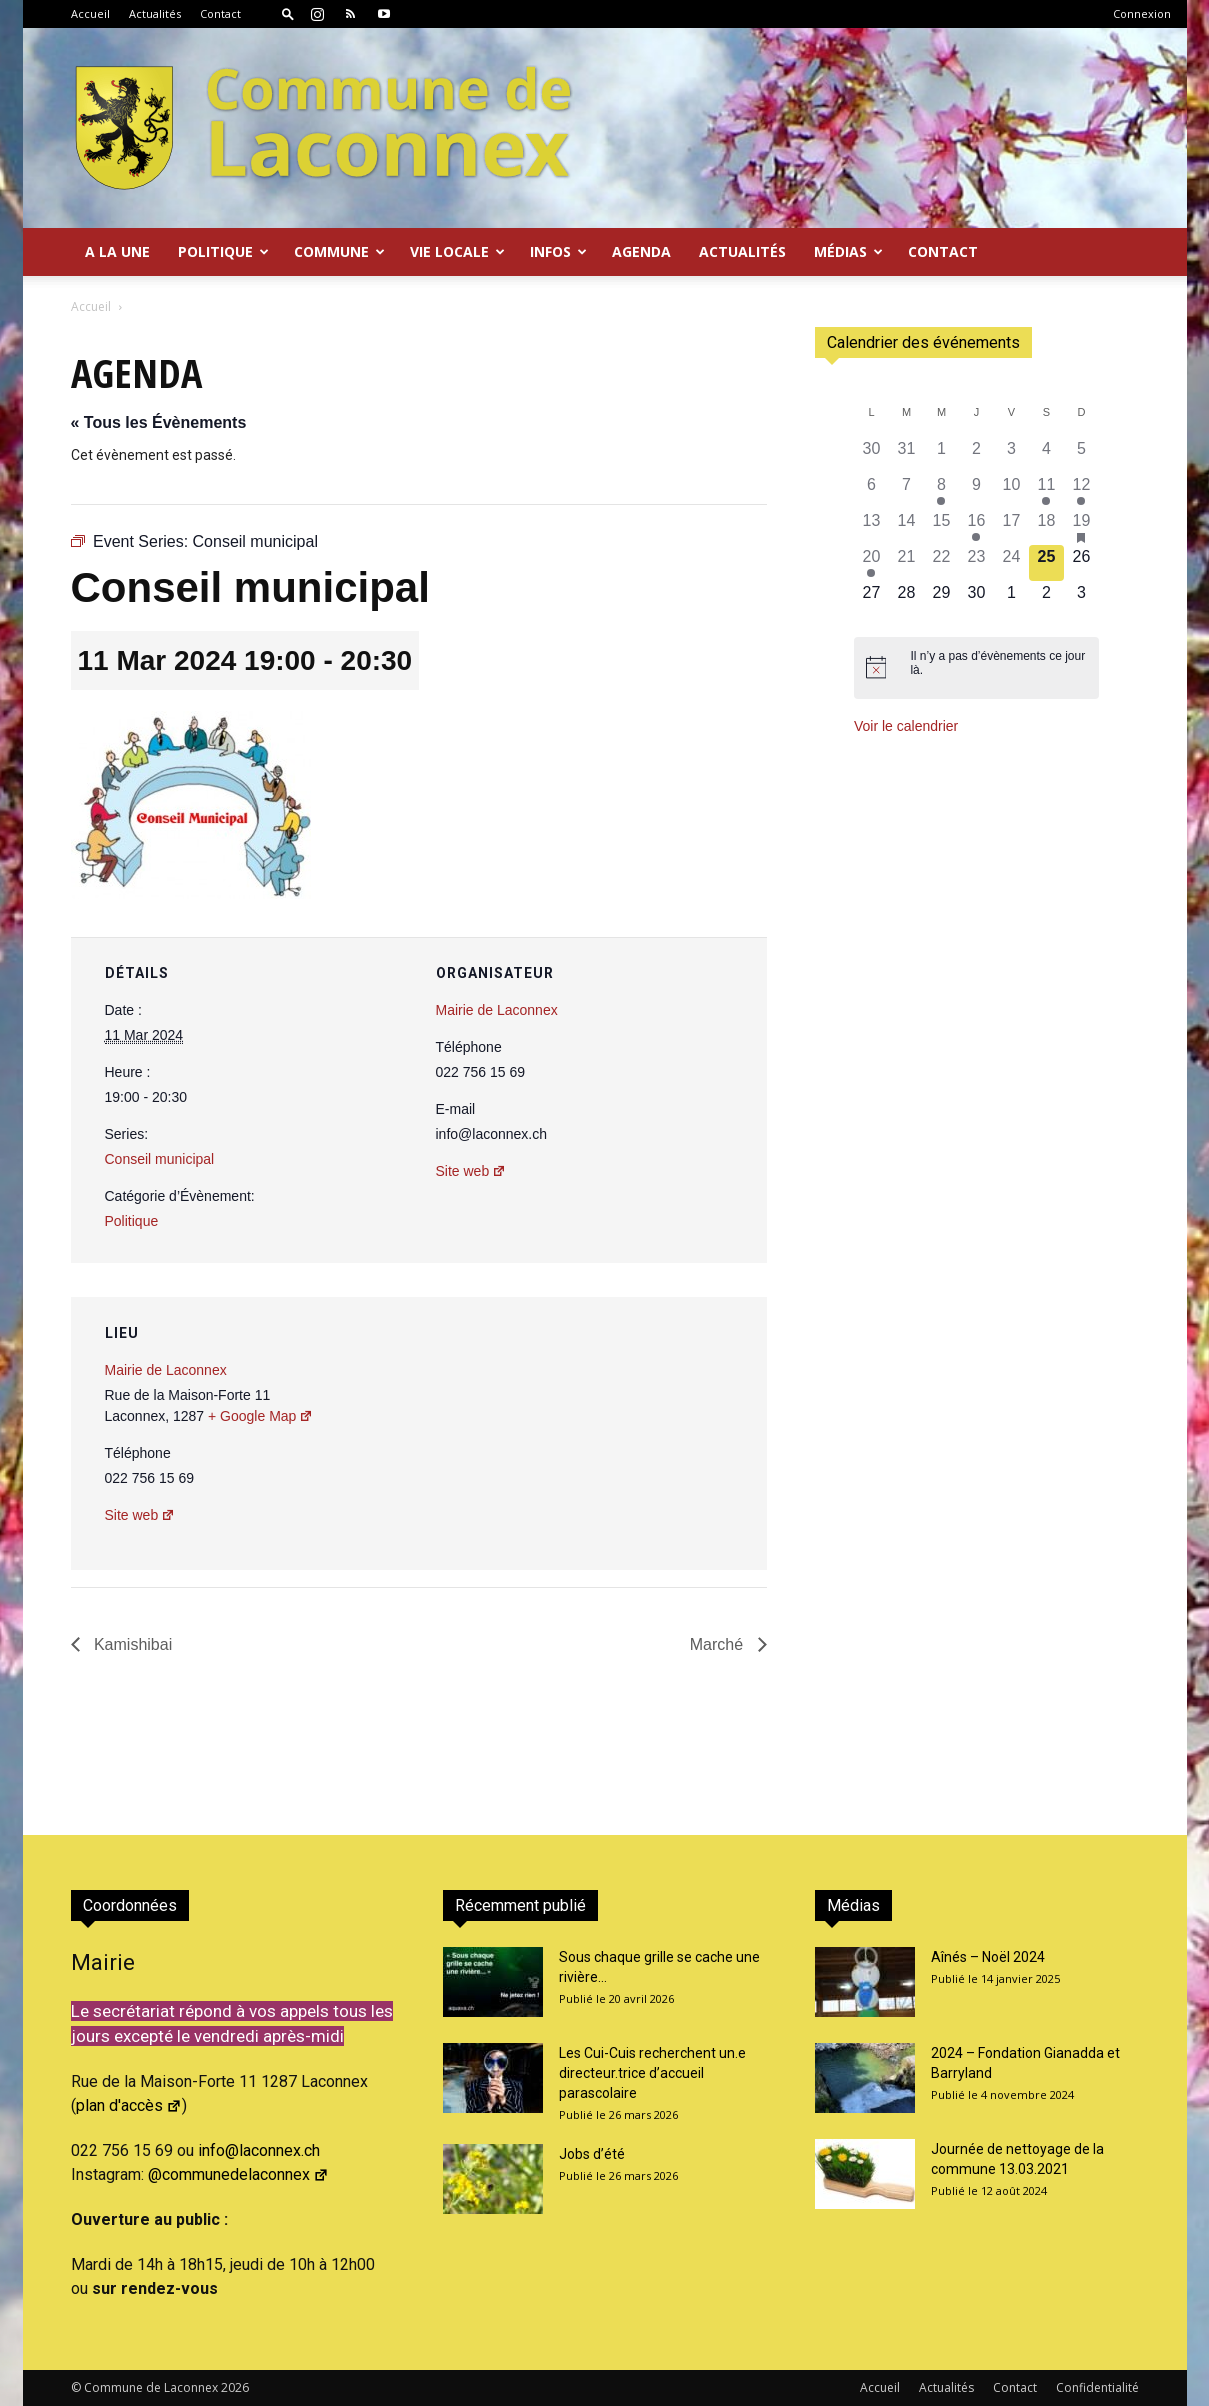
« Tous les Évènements (159, 422)
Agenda (641, 251)
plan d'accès (129, 2105)
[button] (288, 13)
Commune (339, 251)
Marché (719, 1644)
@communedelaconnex (238, 2174)
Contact (220, 13)
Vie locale (457, 251)
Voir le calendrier (906, 726)
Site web (471, 1171)
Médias (848, 251)
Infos (558, 251)
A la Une (117, 251)
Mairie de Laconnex (497, 1010)
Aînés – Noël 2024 (988, 1957)
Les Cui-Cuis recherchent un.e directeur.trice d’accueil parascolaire (652, 2073)
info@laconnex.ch (259, 2150)
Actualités (155, 13)
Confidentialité (1097, 2387)
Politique (223, 251)
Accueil (90, 13)
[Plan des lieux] (644, 1434)
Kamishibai (131, 1644)
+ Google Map (260, 1416)
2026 (235, 2387)
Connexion (1142, 13)
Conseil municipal (160, 1159)
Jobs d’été (592, 2154)
